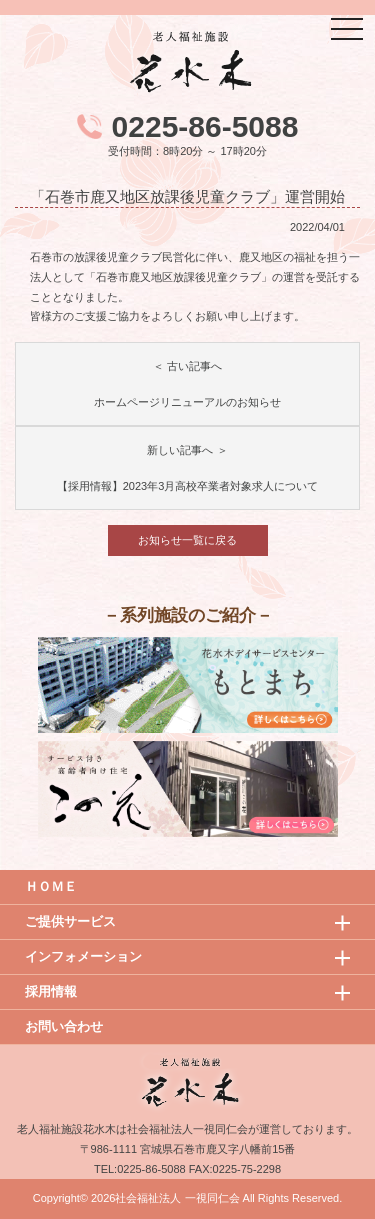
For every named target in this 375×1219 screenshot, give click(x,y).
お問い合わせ (64, 1026)
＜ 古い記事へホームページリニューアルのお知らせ (187, 384)
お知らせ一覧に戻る (187, 540)
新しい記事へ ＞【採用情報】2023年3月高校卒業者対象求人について (188, 468)
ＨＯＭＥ (51, 886)
